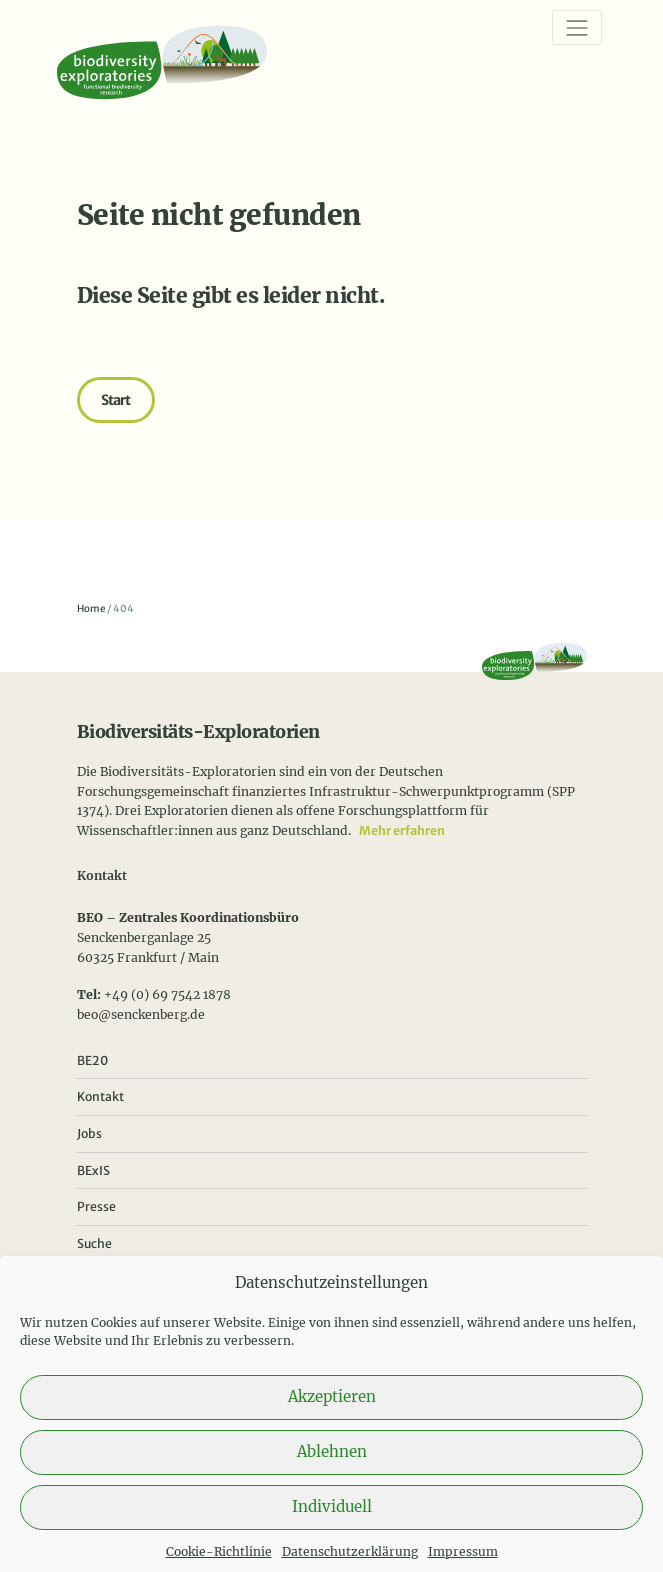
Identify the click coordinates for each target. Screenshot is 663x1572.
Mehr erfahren (402, 830)
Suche (94, 1243)
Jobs (89, 1133)
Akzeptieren (332, 1413)
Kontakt (100, 1096)
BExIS (93, 1170)
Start (116, 400)
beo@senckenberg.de (141, 1014)
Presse (96, 1206)
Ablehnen (332, 1468)
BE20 (92, 1060)
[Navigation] (576, 27)
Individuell (332, 1523)
